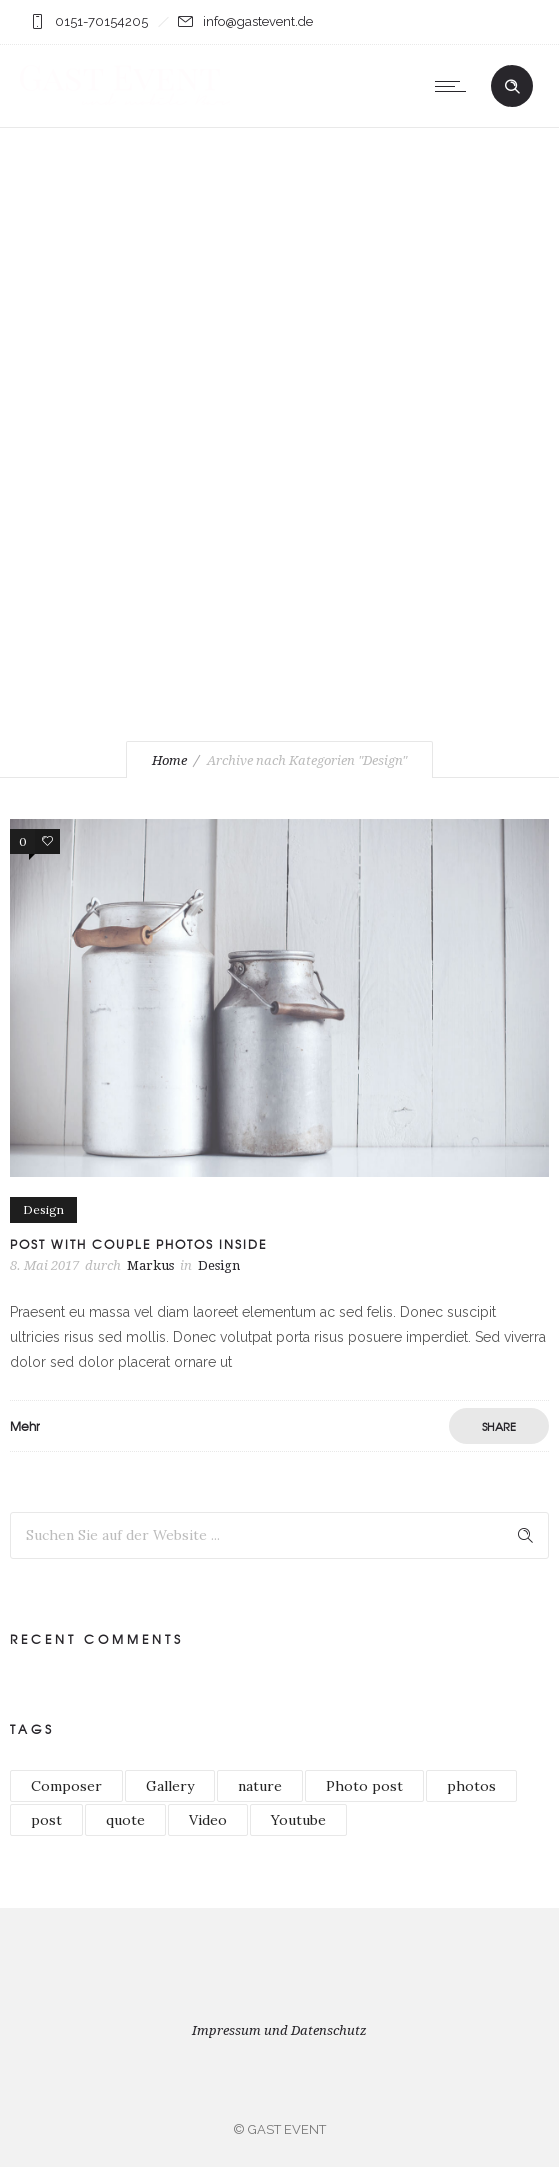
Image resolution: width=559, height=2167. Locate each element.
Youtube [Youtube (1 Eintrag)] (298, 1820)
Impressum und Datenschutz (279, 2030)
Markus (150, 1265)
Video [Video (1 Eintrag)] (208, 1820)
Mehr (25, 1426)
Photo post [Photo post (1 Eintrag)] (364, 1786)
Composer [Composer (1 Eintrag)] (66, 1786)
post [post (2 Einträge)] (46, 1820)
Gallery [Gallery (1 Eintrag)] (170, 1786)
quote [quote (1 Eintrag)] (125, 1820)
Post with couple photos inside (138, 1244)
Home (169, 760)
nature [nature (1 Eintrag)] (260, 1786)
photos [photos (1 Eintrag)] (471, 1786)
